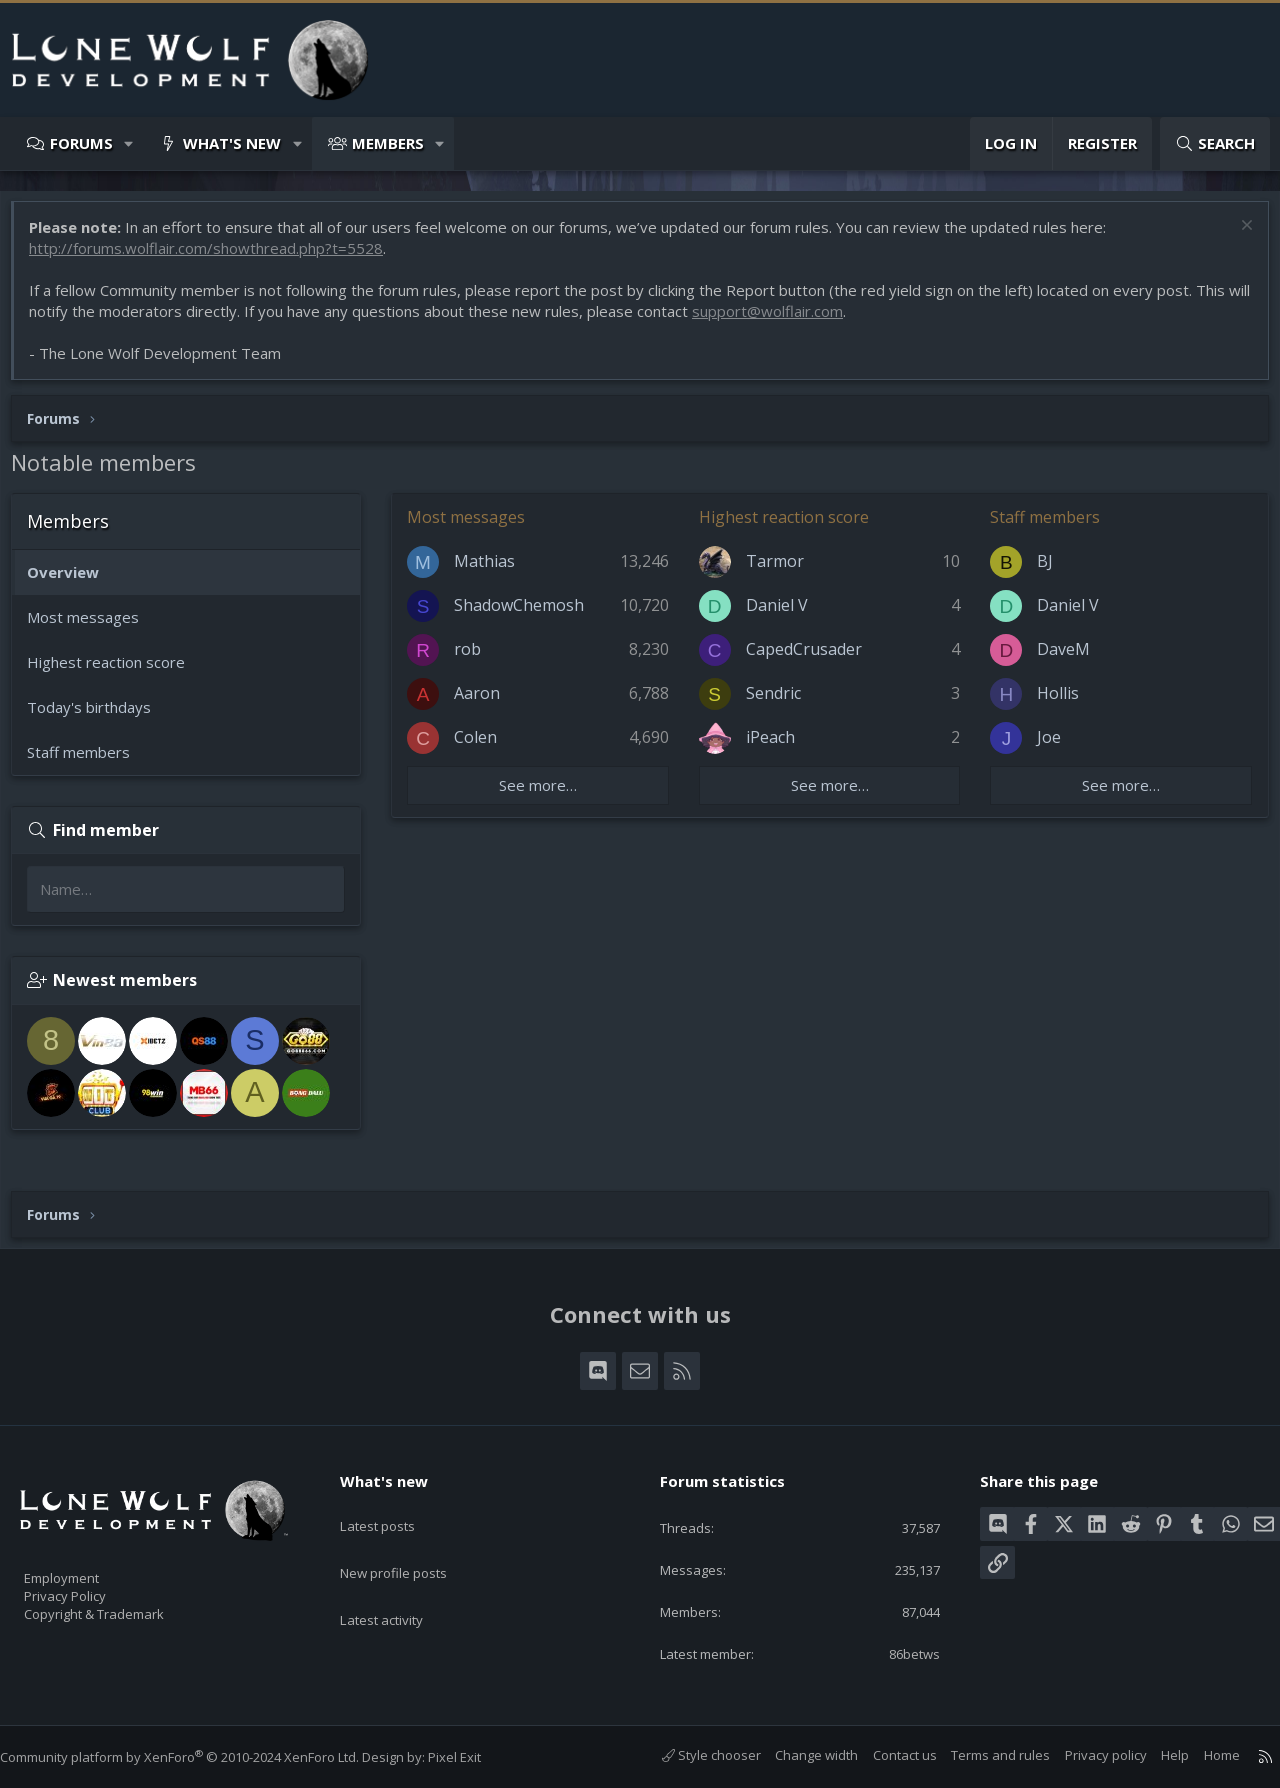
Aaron (487, 703)
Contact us (885, 1756)
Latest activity (399, 1584)
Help (1155, 1756)
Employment (87, 1565)
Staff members (88, 762)
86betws (899, 1653)
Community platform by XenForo (199, 1757)
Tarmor (778, 571)
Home (1202, 1756)
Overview (73, 582)
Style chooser (691, 1756)
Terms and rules (980, 1756)
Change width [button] (796, 1756)
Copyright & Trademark (125, 1607)
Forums (81, 143)
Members (388, 143)
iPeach (773, 747)
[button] (129, 143)
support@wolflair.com (802, 321)
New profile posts (412, 1545)
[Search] (1215, 143)
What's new (232, 143)
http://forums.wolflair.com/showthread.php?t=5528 (216, 258)
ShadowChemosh (529, 615)
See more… (545, 795)
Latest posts (394, 1506)
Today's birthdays (99, 717)
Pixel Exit (474, 1757)
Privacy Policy (91, 1586)
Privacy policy (1086, 1756)
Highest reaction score (116, 672)
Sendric (776, 703)
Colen (485, 747)
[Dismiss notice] (1234, 237)
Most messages (93, 627)
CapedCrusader (807, 659)
